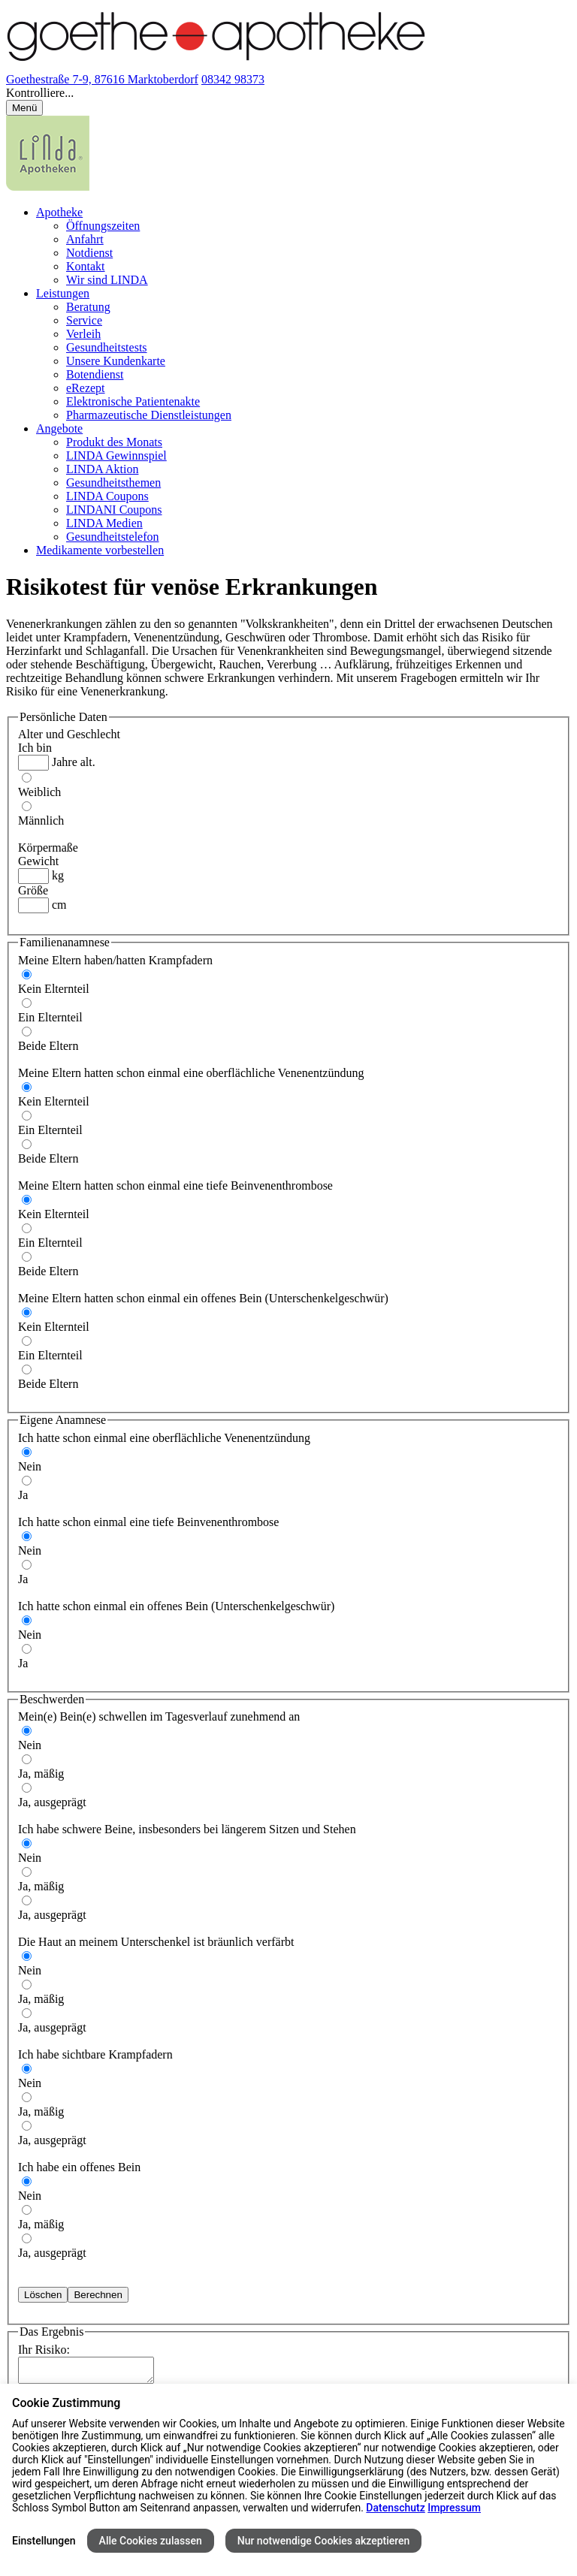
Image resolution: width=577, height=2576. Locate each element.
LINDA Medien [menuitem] (104, 523)
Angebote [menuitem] (59, 428)
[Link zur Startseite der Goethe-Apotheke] (216, 65)
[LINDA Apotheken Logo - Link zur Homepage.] (47, 186)
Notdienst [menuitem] (89, 252)
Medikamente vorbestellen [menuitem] (100, 550)
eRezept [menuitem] (85, 388)
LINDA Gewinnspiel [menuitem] (116, 455)
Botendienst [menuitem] (94, 374)
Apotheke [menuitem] (59, 212)
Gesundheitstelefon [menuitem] (112, 536)
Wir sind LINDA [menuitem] (107, 279)
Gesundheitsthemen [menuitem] (113, 482)
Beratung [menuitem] (88, 306)
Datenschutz (395, 2508)
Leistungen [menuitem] (62, 293)
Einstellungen (44, 2541)
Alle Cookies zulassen (150, 2541)
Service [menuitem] (84, 320)
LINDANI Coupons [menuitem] (114, 509)
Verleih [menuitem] (83, 333)
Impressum (454, 2508)
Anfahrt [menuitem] (85, 239)
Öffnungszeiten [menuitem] (103, 225)
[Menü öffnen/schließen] (24, 108)
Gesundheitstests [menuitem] (106, 347)
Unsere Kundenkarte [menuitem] (115, 360)
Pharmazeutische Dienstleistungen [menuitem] (148, 415)
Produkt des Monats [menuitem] (114, 442)
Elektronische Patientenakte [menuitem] (133, 401)
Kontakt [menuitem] (85, 266)
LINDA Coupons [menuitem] (107, 496)
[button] (288, 93)
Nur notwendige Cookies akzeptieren (323, 2541)
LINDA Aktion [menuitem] (102, 469)
